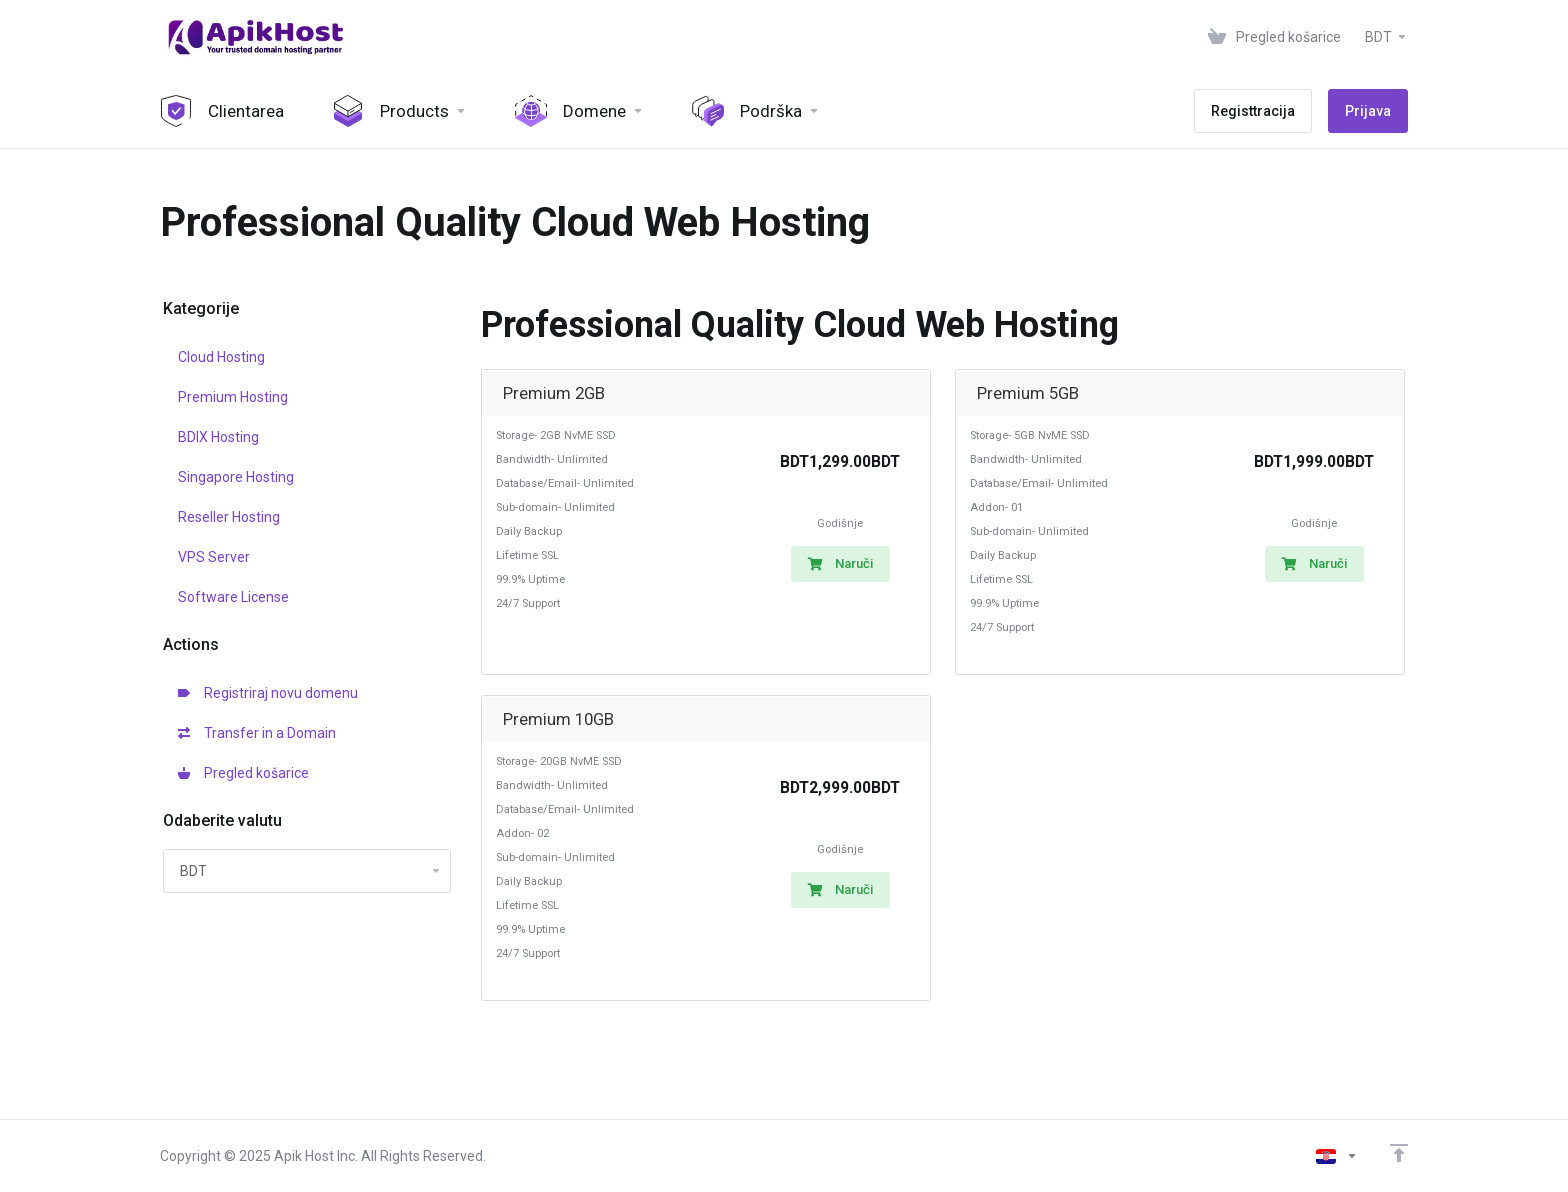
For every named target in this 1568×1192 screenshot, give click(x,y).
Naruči (840, 563)
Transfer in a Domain (257, 733)
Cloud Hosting (221, 357)
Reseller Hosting (229, 517)
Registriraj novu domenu (268, 693)
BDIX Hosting (218, 437)
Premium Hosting (233, 397)
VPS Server (214, 557)
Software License (233, 597)
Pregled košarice (243, 773)
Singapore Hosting (236, 477)
